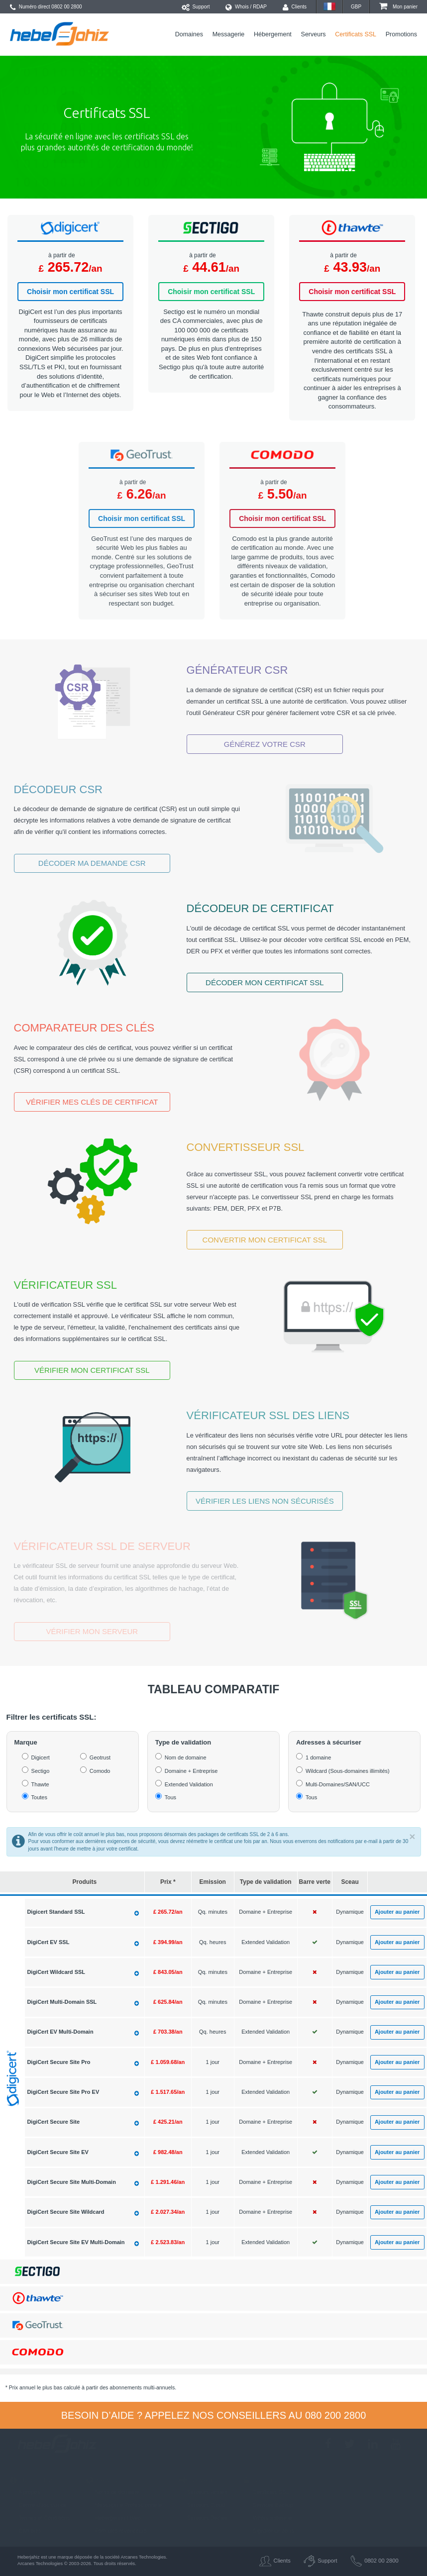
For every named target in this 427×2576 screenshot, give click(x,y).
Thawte (40, 1784)
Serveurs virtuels (202, 2492)
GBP (356, 6)
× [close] (412, 1836)
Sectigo (40, 1771)
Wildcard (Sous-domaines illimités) (348, 1771)
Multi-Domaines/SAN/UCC (338, 1784)
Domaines (189, 34)
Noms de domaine (112, 2492)
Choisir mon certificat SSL (70, 292)
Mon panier (398, 6)
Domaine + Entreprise (191, 1771)
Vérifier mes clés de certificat (92, 1102)
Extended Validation (189, 1784)
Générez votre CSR (265, 744)
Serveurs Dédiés (202, 2518)
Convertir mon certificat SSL (265, 1240)
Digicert (40, 1757)
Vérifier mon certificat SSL (92, 1370)
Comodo (100, 1771)
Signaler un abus (269, 2531)
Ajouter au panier (397, 1912)
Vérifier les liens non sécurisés (265, 1501)
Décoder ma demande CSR (92, 863)
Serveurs (313, 34)
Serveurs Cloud (201, 2505)
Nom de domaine (186, 1757)
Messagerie (229, 34)
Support (196, 6)
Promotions (401, 34)
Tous (170, 1797)
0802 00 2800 (66, 6)
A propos (25, 2492)
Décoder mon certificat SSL (265, 982)
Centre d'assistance (38, 2505)
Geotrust (100, 1757)
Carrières (25, 2531)
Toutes (39, 1797)
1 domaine (318, 1757)
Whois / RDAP (246, 6)
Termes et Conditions (40, 2518)
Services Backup (268, 2505)
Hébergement (273, 34)
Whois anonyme (268, 2518)
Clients (295, 6)
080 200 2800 (335, 2415)
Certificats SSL (355, 34)
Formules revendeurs (116, 2531)
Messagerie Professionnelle (124, 2505)
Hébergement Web (113, 2518)
